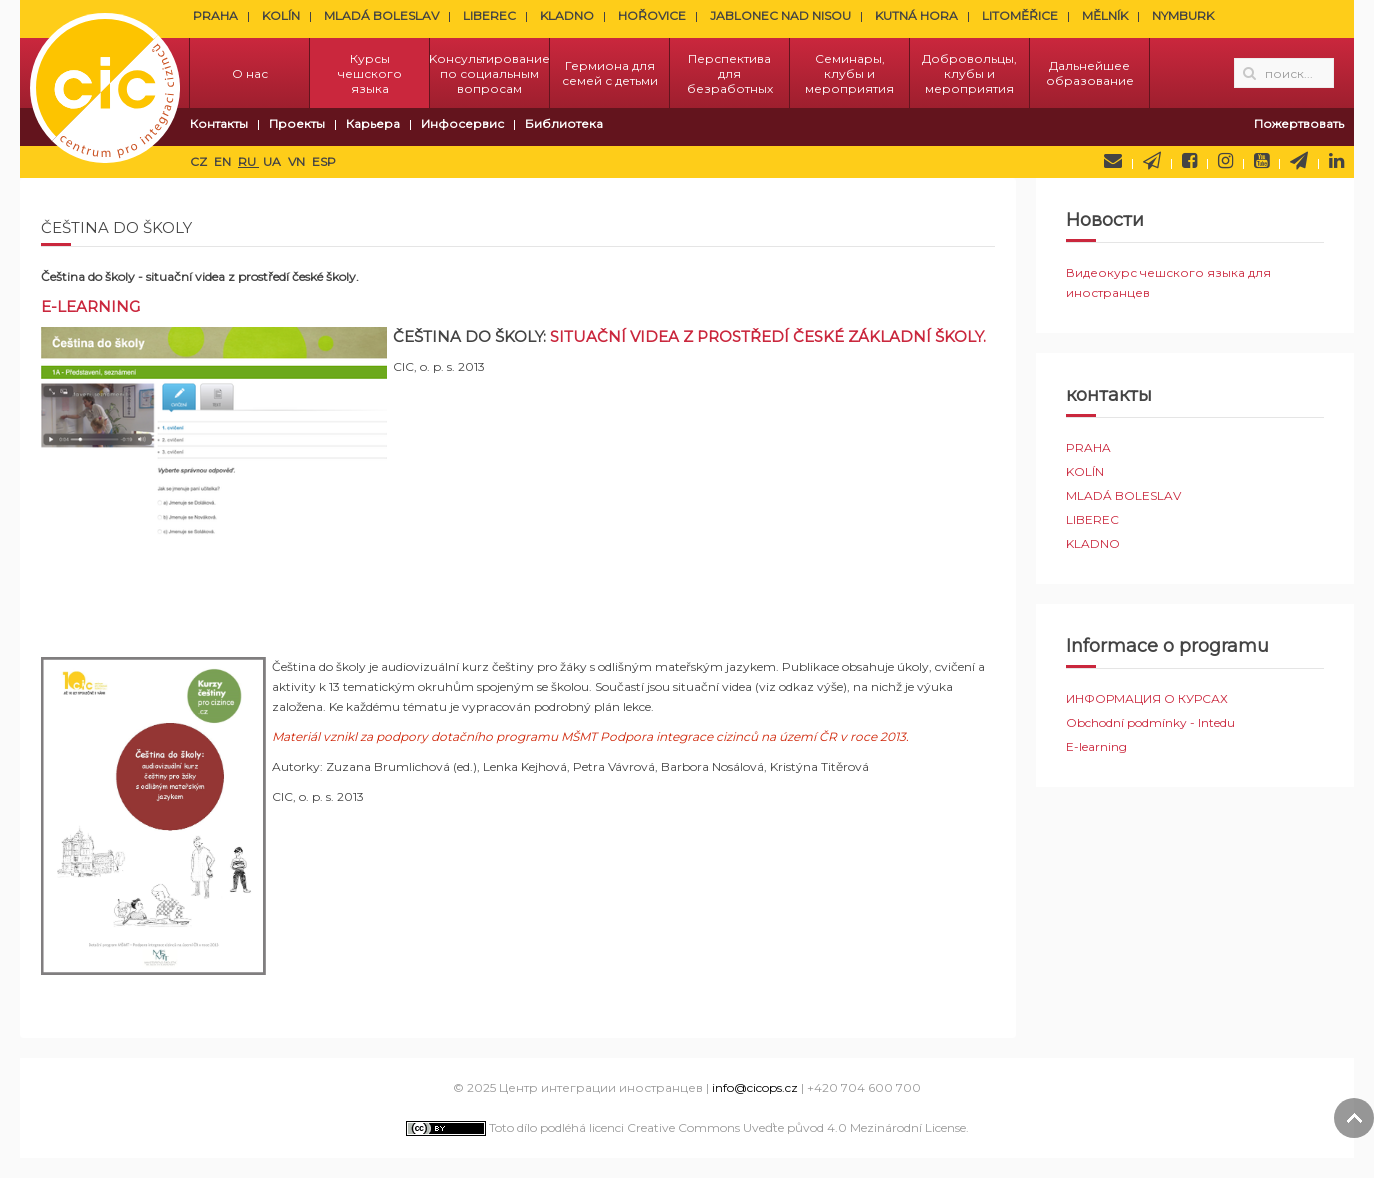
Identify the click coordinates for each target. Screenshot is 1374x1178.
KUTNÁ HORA (916, 15)
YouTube (1261, 161)
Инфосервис (462, 123)
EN (224, 161)
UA (273, 161)
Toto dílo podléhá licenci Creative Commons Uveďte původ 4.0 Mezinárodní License (686, 1127)
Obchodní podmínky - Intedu (1150, 722)
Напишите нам (1113, 161)
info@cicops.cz (755, 1087)
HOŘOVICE (652, 15)
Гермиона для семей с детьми (610, 73)
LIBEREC (489, 15)
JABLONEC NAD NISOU (780, 15)
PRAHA (215, 15)
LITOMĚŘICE (1020, 15)
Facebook (1189, 161)
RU (248, 161)
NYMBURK (1183, 15)
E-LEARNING (90, 306)
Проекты (297, 123)
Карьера (373, 123)
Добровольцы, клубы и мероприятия (969, 73)
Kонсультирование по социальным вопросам (490, 73)
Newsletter (1152, 161)
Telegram (1299, 161)
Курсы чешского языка (370, 73)
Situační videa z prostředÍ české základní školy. (768, 336)
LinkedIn (1336, 161)
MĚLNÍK (1105, 15)
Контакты (219, 123)
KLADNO (567, 15)
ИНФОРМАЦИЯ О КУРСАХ (1147, 698)
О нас (250, 73)
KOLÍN (281, 15)
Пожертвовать (1299, 123)
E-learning (1096, 746)
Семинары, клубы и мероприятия (849, 73)
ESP (324, 161)
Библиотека (564, 123)
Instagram (1225, 161)
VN (298, 161)
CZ (200, 161)
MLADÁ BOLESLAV (381, 15)
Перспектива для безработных (730, 73)
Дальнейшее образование (1090, 73)
